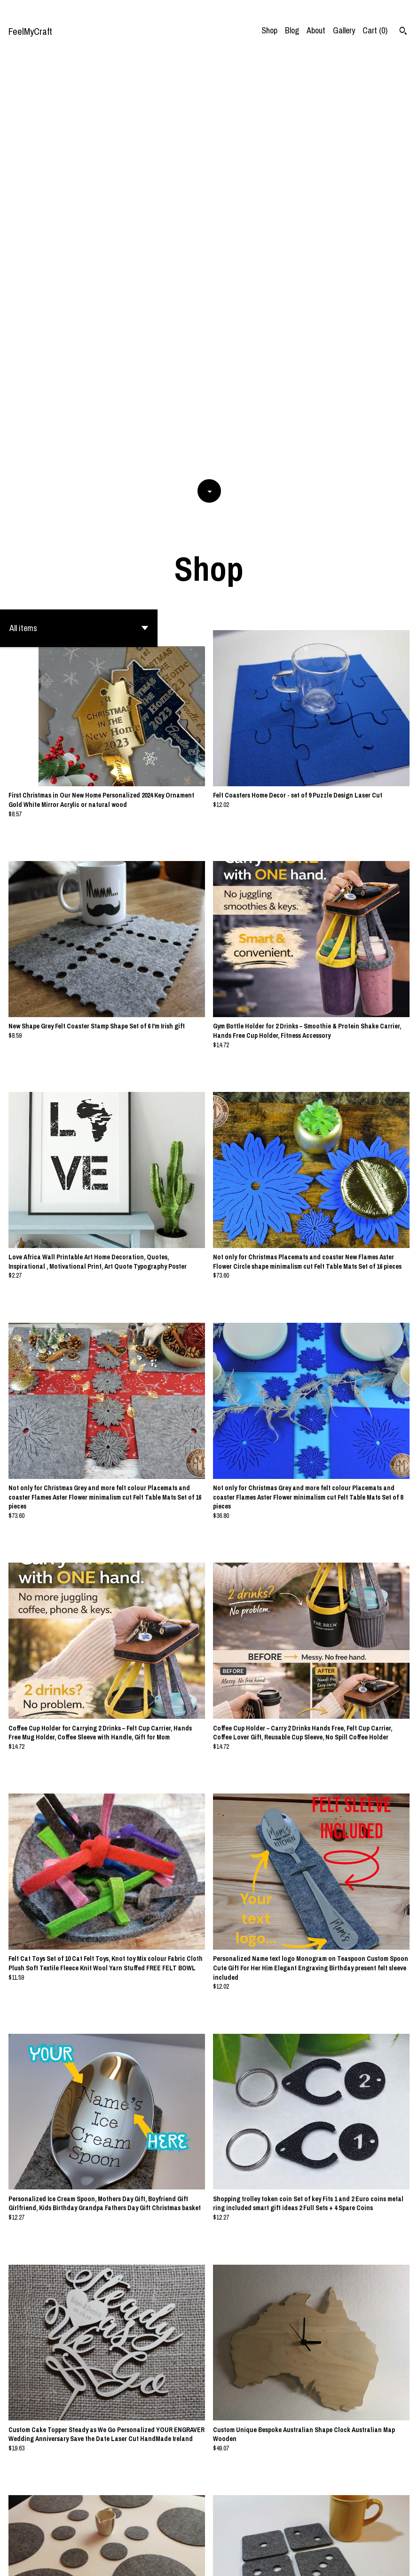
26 (262, 2538)
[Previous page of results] (144, 2538)
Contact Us (321, 2561)
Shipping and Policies (372, 2561)
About (316, 30)
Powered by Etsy (82, 2561)
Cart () (375, 30)
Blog (292, 30)
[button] (79, 213)
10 (225, 2538)
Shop (269, 30)
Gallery (344, 30)
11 (239, 2538)
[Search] (403, 32)
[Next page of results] (274, 2538)
